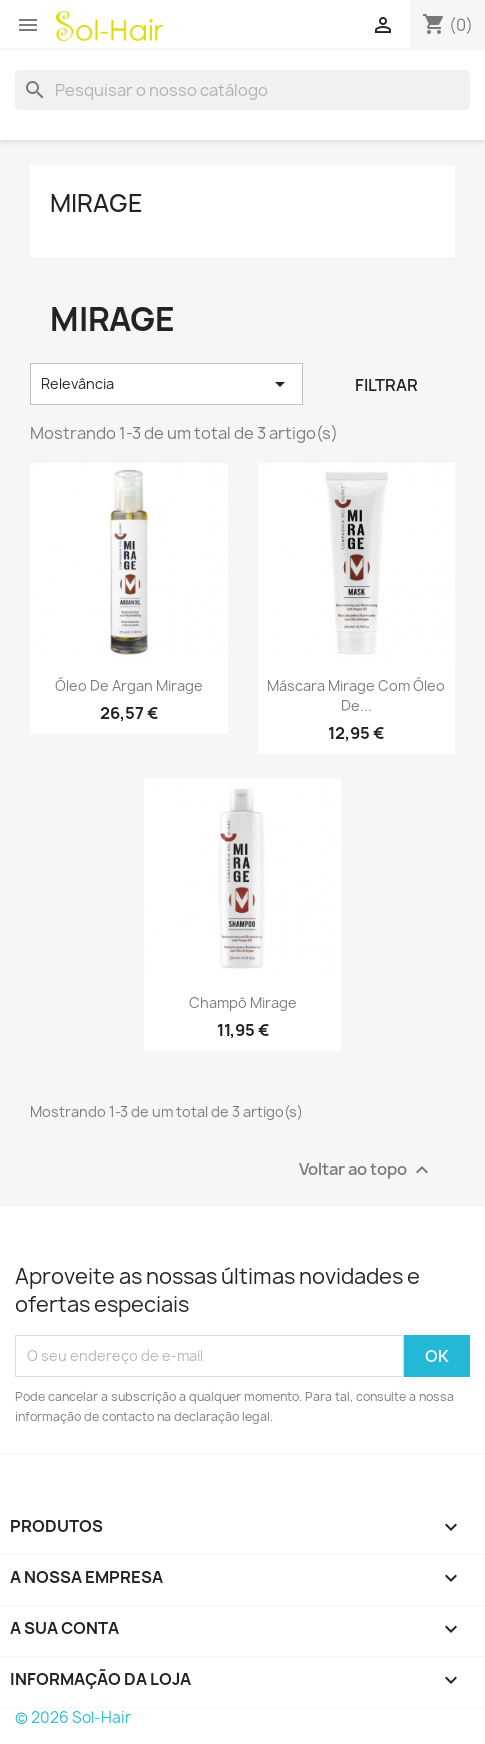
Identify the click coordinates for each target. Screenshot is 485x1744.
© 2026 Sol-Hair (73, 1717)
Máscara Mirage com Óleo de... (356, 695)
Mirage (96, 203)
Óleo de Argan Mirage (129, 685)
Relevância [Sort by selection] (166, 384)
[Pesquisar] (242, 90)
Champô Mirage (243, 1002)
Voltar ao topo (366, 1169)
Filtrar (386, 385)
